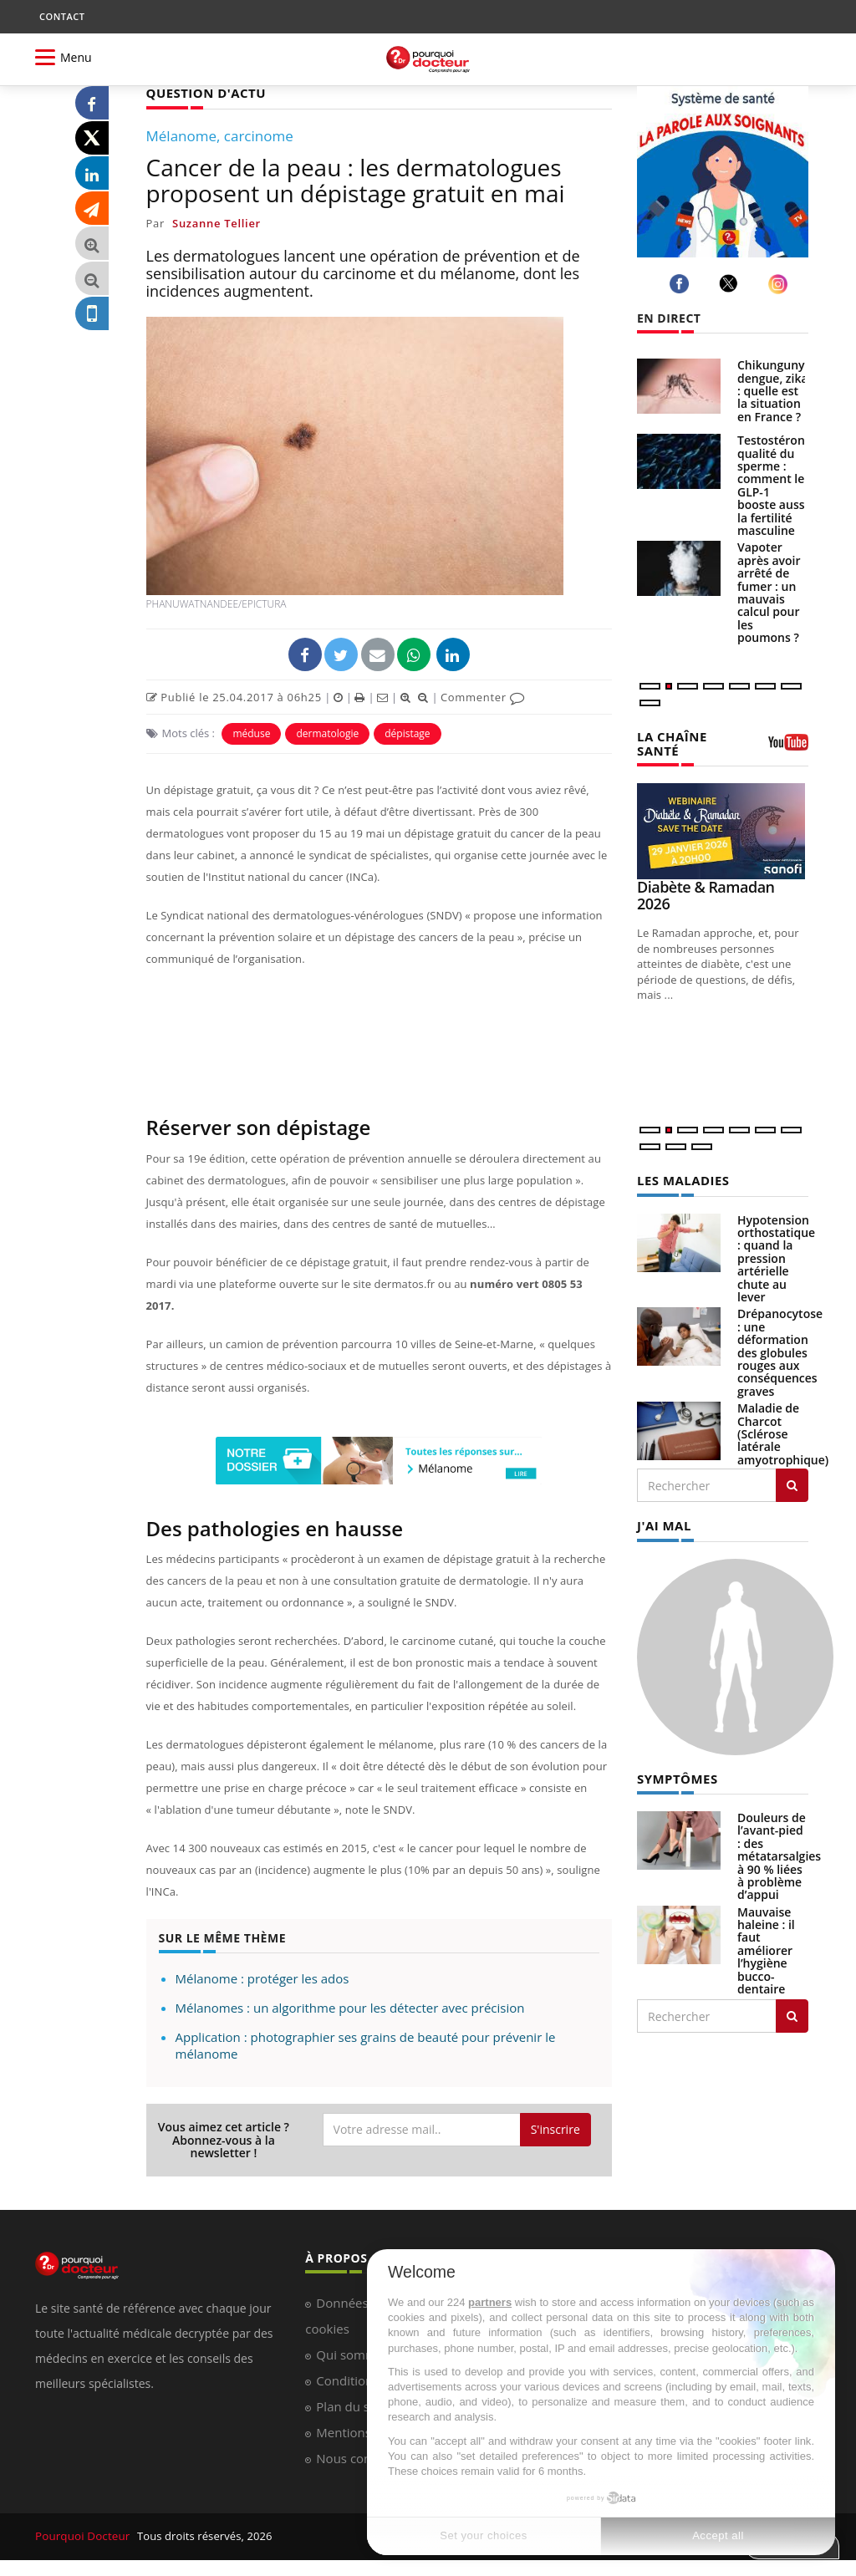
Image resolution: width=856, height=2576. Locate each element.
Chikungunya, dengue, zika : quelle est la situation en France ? (775, 391)
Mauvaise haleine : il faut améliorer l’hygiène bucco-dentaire (766, 1946)
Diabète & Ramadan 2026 (706, 893)
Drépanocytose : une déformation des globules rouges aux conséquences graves (780, 1349)
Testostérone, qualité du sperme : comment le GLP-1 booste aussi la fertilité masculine (776, 485)
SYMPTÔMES (675, 1774)
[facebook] (682, 283)
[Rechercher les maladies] (792, 1482)
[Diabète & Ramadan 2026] (722, 829)
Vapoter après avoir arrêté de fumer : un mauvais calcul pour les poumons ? (769, 592)
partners (490, 2302)
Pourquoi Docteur (82, 2535)
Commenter (483, 696)
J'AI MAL (662, 1522)
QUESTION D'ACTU (202, 92)
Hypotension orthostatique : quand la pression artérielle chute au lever (776, 1255)
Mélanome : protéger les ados (262, 1977)
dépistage (407, 732)
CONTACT (61, 16)
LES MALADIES (680, 1178)
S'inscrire (555, 2128)
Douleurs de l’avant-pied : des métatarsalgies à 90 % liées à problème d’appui (779, 1851)
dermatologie (327, 732)
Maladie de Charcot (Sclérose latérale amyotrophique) (782, 1431)
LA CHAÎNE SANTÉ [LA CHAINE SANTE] (670, 742)
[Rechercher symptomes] (792, 2012)
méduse (251, 732)
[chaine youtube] (788, 747)
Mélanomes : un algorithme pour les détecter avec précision (350, 2006)
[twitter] (731, 283)
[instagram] (780, 283)
